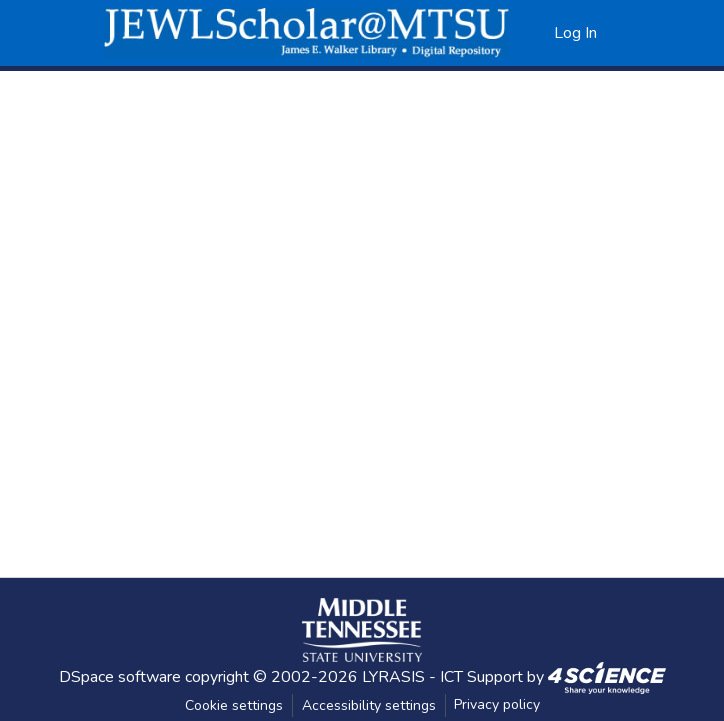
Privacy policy (497, 704)
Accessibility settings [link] (369, 705)
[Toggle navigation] (645, 33)
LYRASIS (393, 677)
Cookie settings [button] (234, 705)
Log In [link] (575, 33)
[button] (306, 33)
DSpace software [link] (120, 677)
